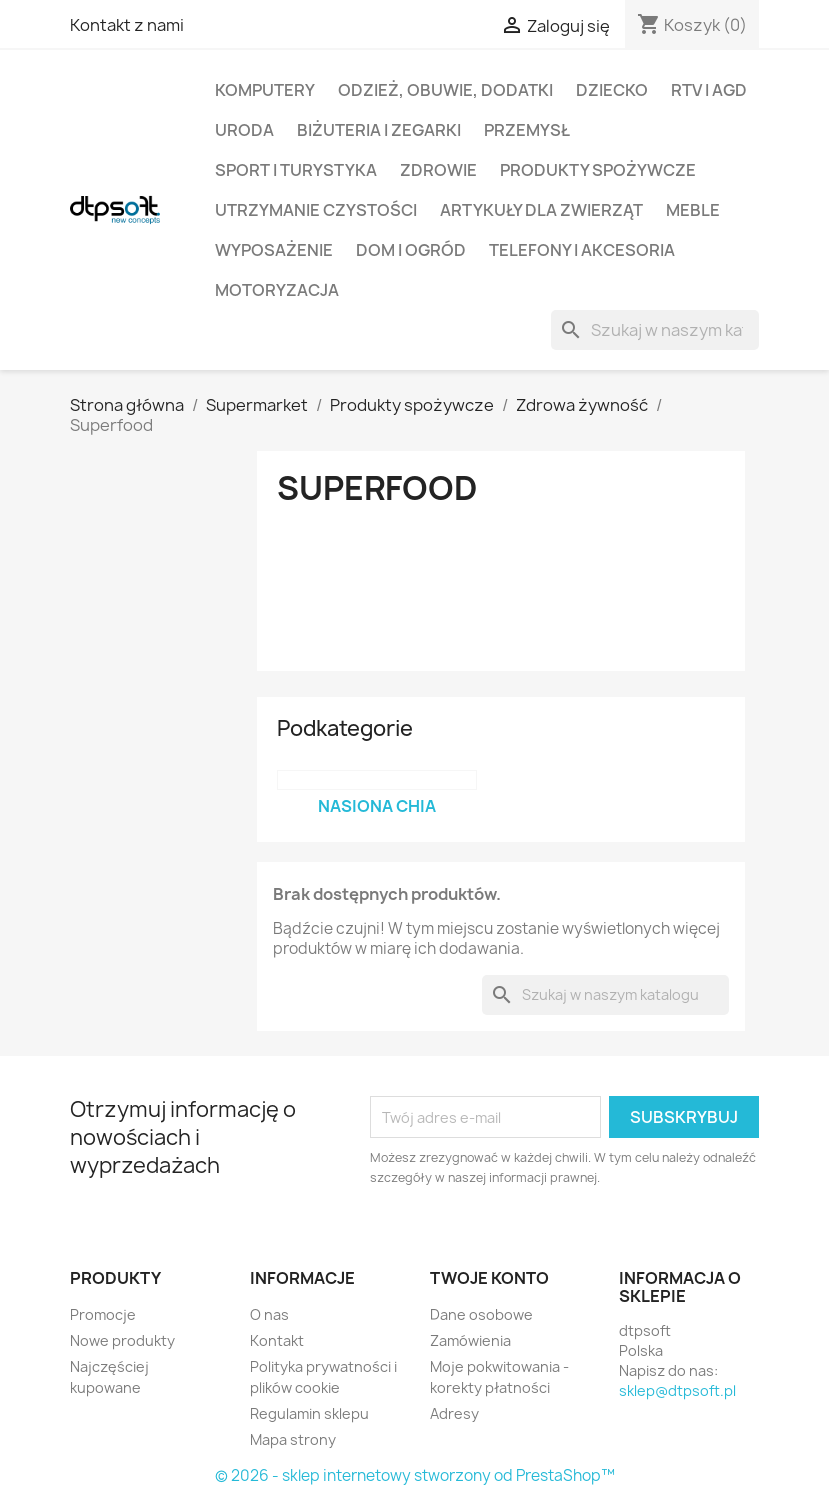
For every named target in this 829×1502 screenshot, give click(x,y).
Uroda (244, 130)
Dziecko (612, 90)
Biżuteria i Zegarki (379, 130)
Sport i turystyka (296, 170)
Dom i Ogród (411, 250)
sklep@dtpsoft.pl (677, 1390)
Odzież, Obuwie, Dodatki (445, 90)
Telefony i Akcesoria (582, 250)
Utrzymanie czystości (316, 210)
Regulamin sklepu (309, 1413)
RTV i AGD (709, 90)
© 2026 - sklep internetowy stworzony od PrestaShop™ (415, 1475)
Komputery (265, 90)
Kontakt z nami (127, 25)
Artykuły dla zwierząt (541, 210)
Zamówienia (470, 1340)
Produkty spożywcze (598, 170)
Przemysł (527, 130)
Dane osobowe (481, 1314)
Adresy (454, 1413)
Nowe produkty (122, 1340)
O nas (269, 1314)
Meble (693, 210)
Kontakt (277, 1340)
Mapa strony (293, 1439)
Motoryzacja (277, 290)
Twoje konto (489, 1278)
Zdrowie (438, 170)
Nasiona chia (377, 806)
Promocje (103, 1314)
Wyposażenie (274, 250)
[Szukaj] (655, 330)
